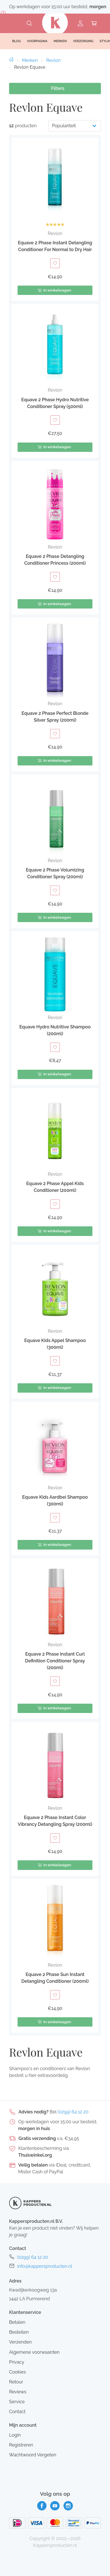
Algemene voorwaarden (34, 2352)
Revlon (53, 60)
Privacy (16, 2362)
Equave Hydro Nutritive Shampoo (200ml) (55, 1030)
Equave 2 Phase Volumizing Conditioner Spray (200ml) (55, 873)
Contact (17, 2411)
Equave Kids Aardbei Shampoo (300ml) (55, 1500)
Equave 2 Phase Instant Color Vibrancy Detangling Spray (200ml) (55, 1821)
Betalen (17, 2322)
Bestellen (19, 2332)
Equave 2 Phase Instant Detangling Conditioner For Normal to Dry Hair (55, 246)
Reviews (17, 2391)
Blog (16, 41)
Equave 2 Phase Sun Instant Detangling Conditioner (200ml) (54, 1978)
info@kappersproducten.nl (44, 2266)
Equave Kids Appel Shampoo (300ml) (55, 1344)
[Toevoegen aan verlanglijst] (55, 263)
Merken (30, 60)
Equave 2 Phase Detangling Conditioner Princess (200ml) (55, 560)
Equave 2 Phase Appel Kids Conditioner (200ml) (55, 1187)
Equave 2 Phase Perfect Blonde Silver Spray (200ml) (55, 717)
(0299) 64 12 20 (73, 2112)
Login (15, 2435)
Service (17, 2401)
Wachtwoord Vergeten (32, 2455)
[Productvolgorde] (74, 125)
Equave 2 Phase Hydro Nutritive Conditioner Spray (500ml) (55, 403)
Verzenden (20, 2342)
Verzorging (83, 41)
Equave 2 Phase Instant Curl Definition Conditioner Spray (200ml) (55, 1660)
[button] (55, 219)
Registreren (21, 2445)
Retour (16, 2382)
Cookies (17, 2372)
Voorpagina (37, 41)
